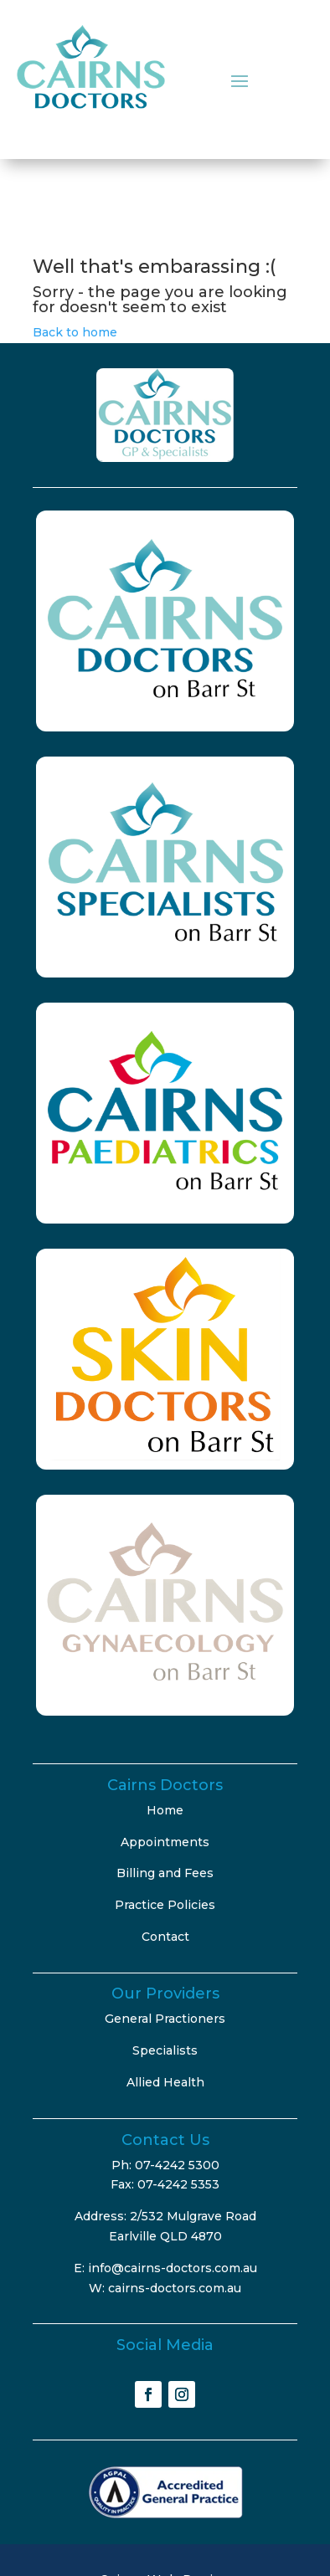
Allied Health (165, 2082)
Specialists (165, 2050)
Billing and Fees (165, 1873)
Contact (165, 1936)
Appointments (165, 1842)
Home (165, 1810)
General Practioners (165, 2018)
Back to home (75, 332)
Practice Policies (165, 1904)
